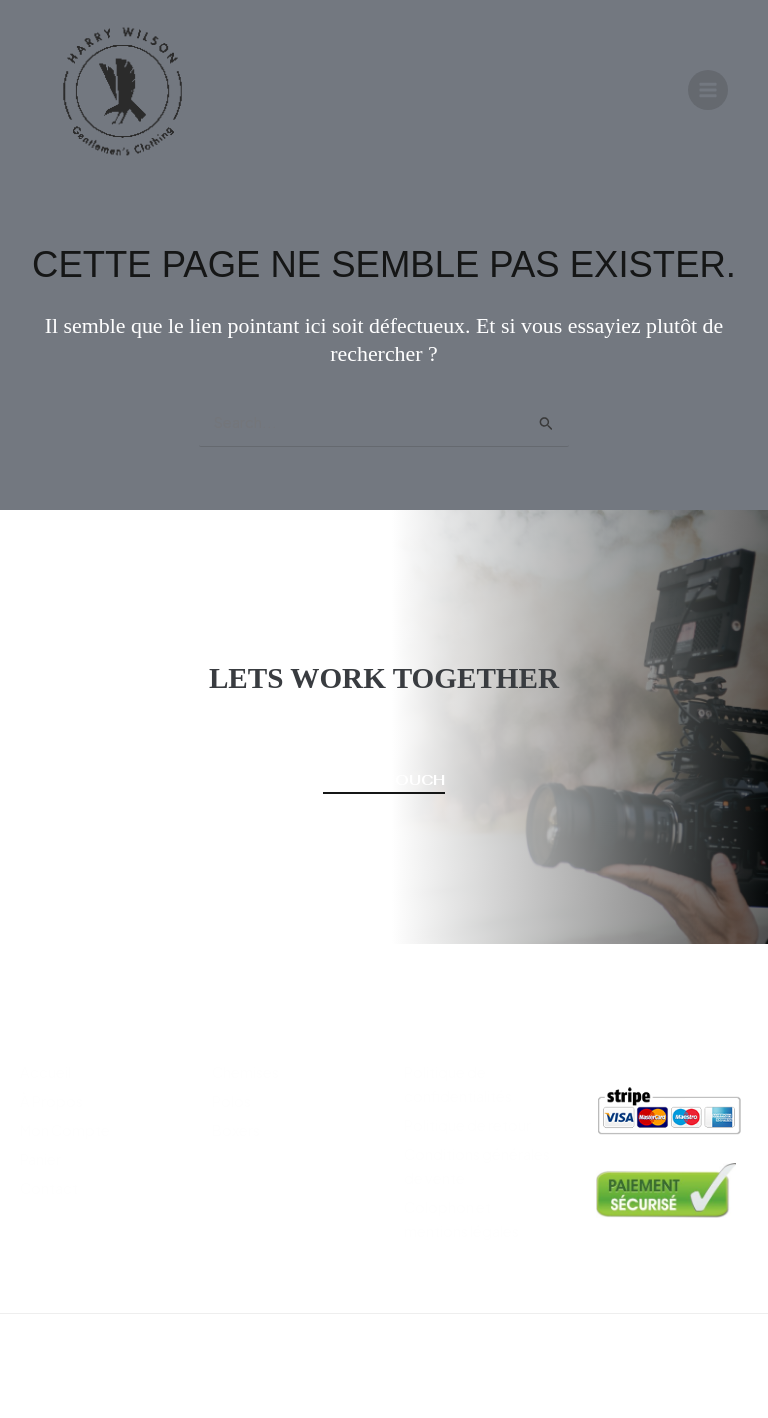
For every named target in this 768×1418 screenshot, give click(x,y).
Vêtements (259, 1026)
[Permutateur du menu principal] (708, 92)
